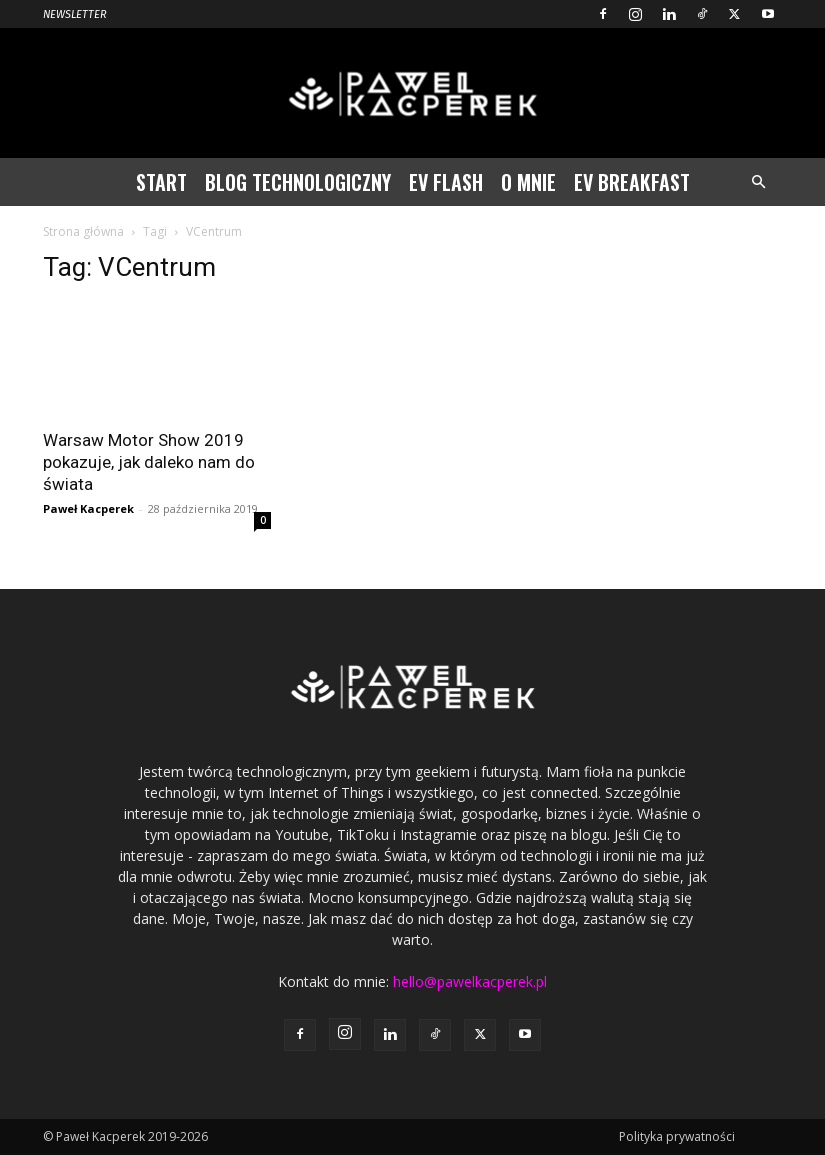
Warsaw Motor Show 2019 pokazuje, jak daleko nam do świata (149, 462)
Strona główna (83, 231)
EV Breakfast (632, 182)
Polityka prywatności (677, 1136)
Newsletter (75, 14)
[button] (759, 182)
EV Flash (446, 182)
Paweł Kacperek (88, 508)
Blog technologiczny (298, 182)
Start (161, 182)
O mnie (528, 182)
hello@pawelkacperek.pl (470, 981)
